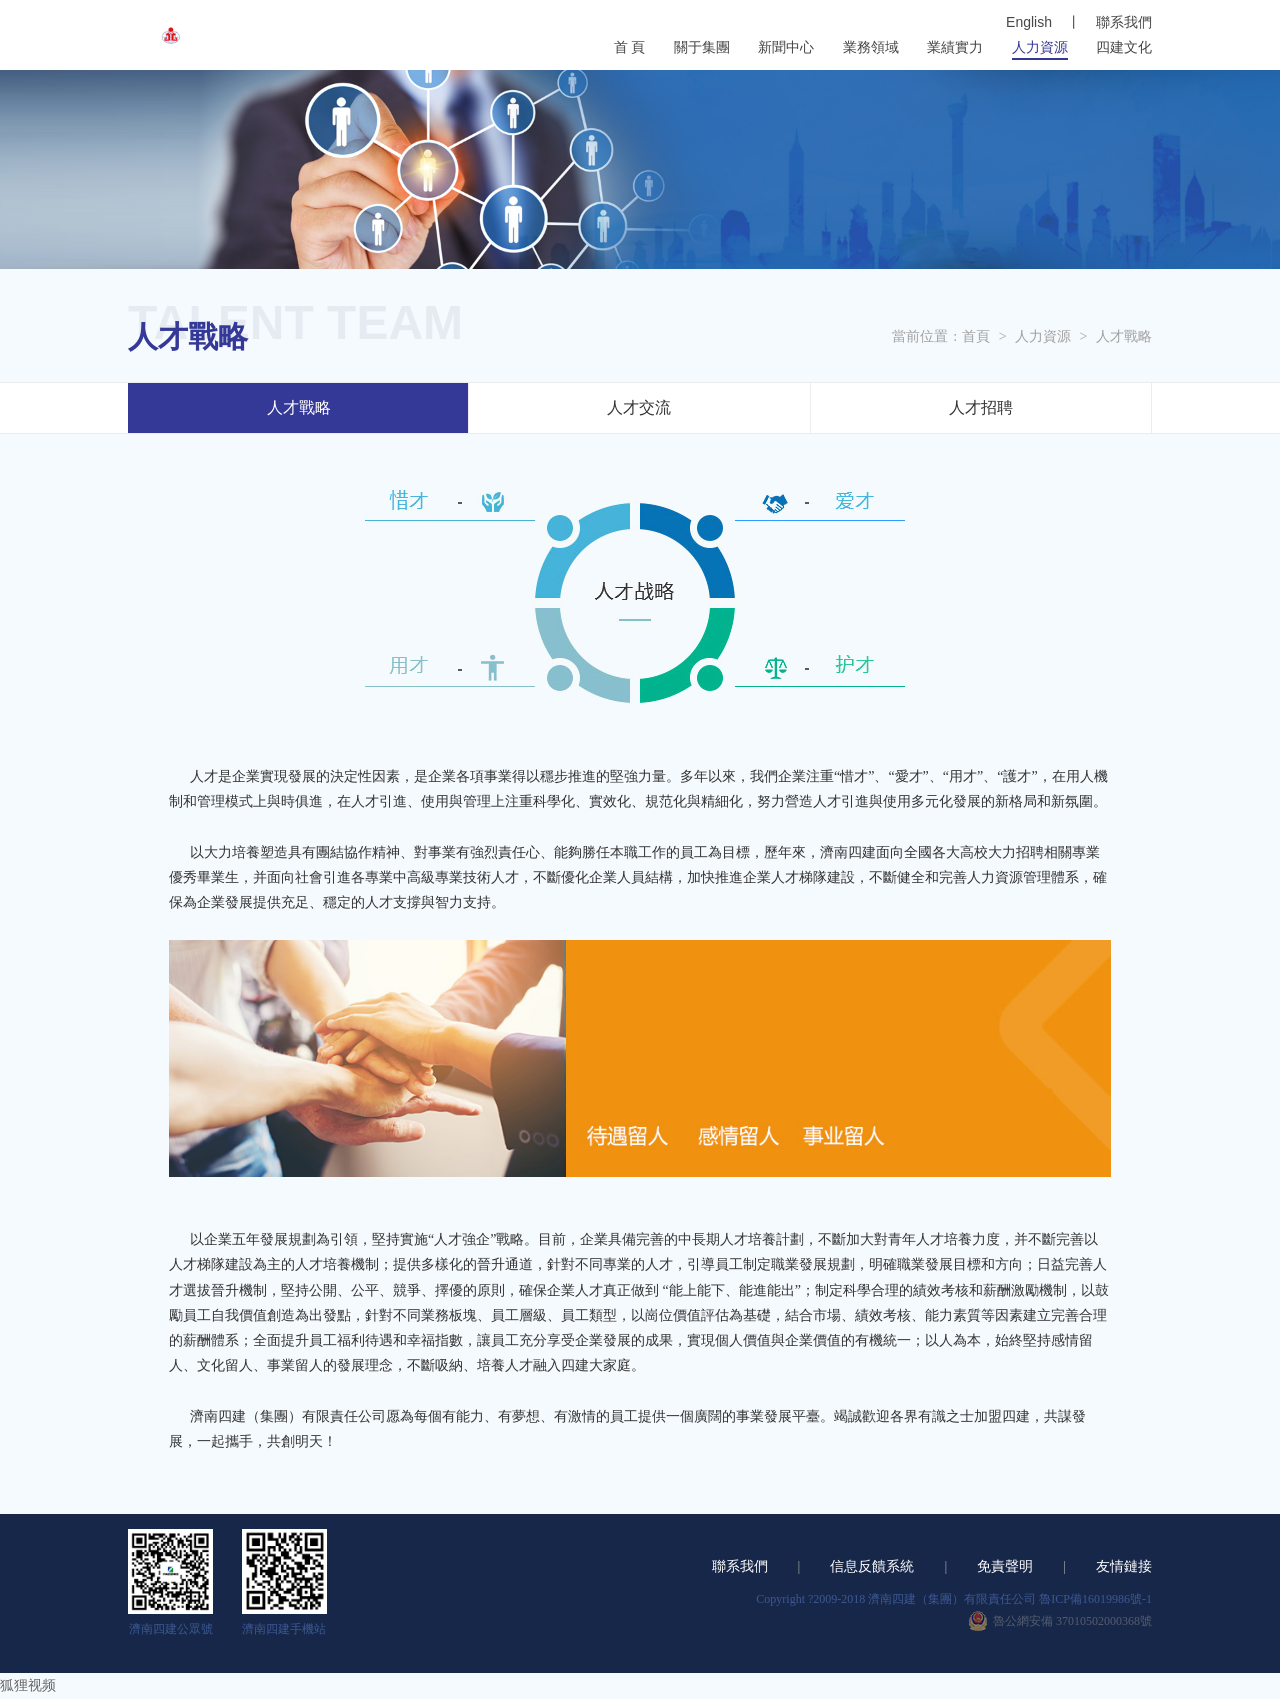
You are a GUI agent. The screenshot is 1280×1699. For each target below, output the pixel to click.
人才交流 (639, 407)
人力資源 (1040, 47)
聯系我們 (1124, 22)
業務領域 (871, 47)
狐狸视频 (28, 1685)
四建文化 (1124, 47)
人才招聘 (981, 407)
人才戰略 (1124, 336)
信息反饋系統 (872, 1566)
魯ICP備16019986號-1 (1095, 1599)
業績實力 (955, 47)
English (1029, 22)
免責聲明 (1005, 1566)
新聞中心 (786, 47)
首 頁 (630, 47)
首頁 (976, 336)
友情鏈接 (1124, 1566)
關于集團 (702, 47)
